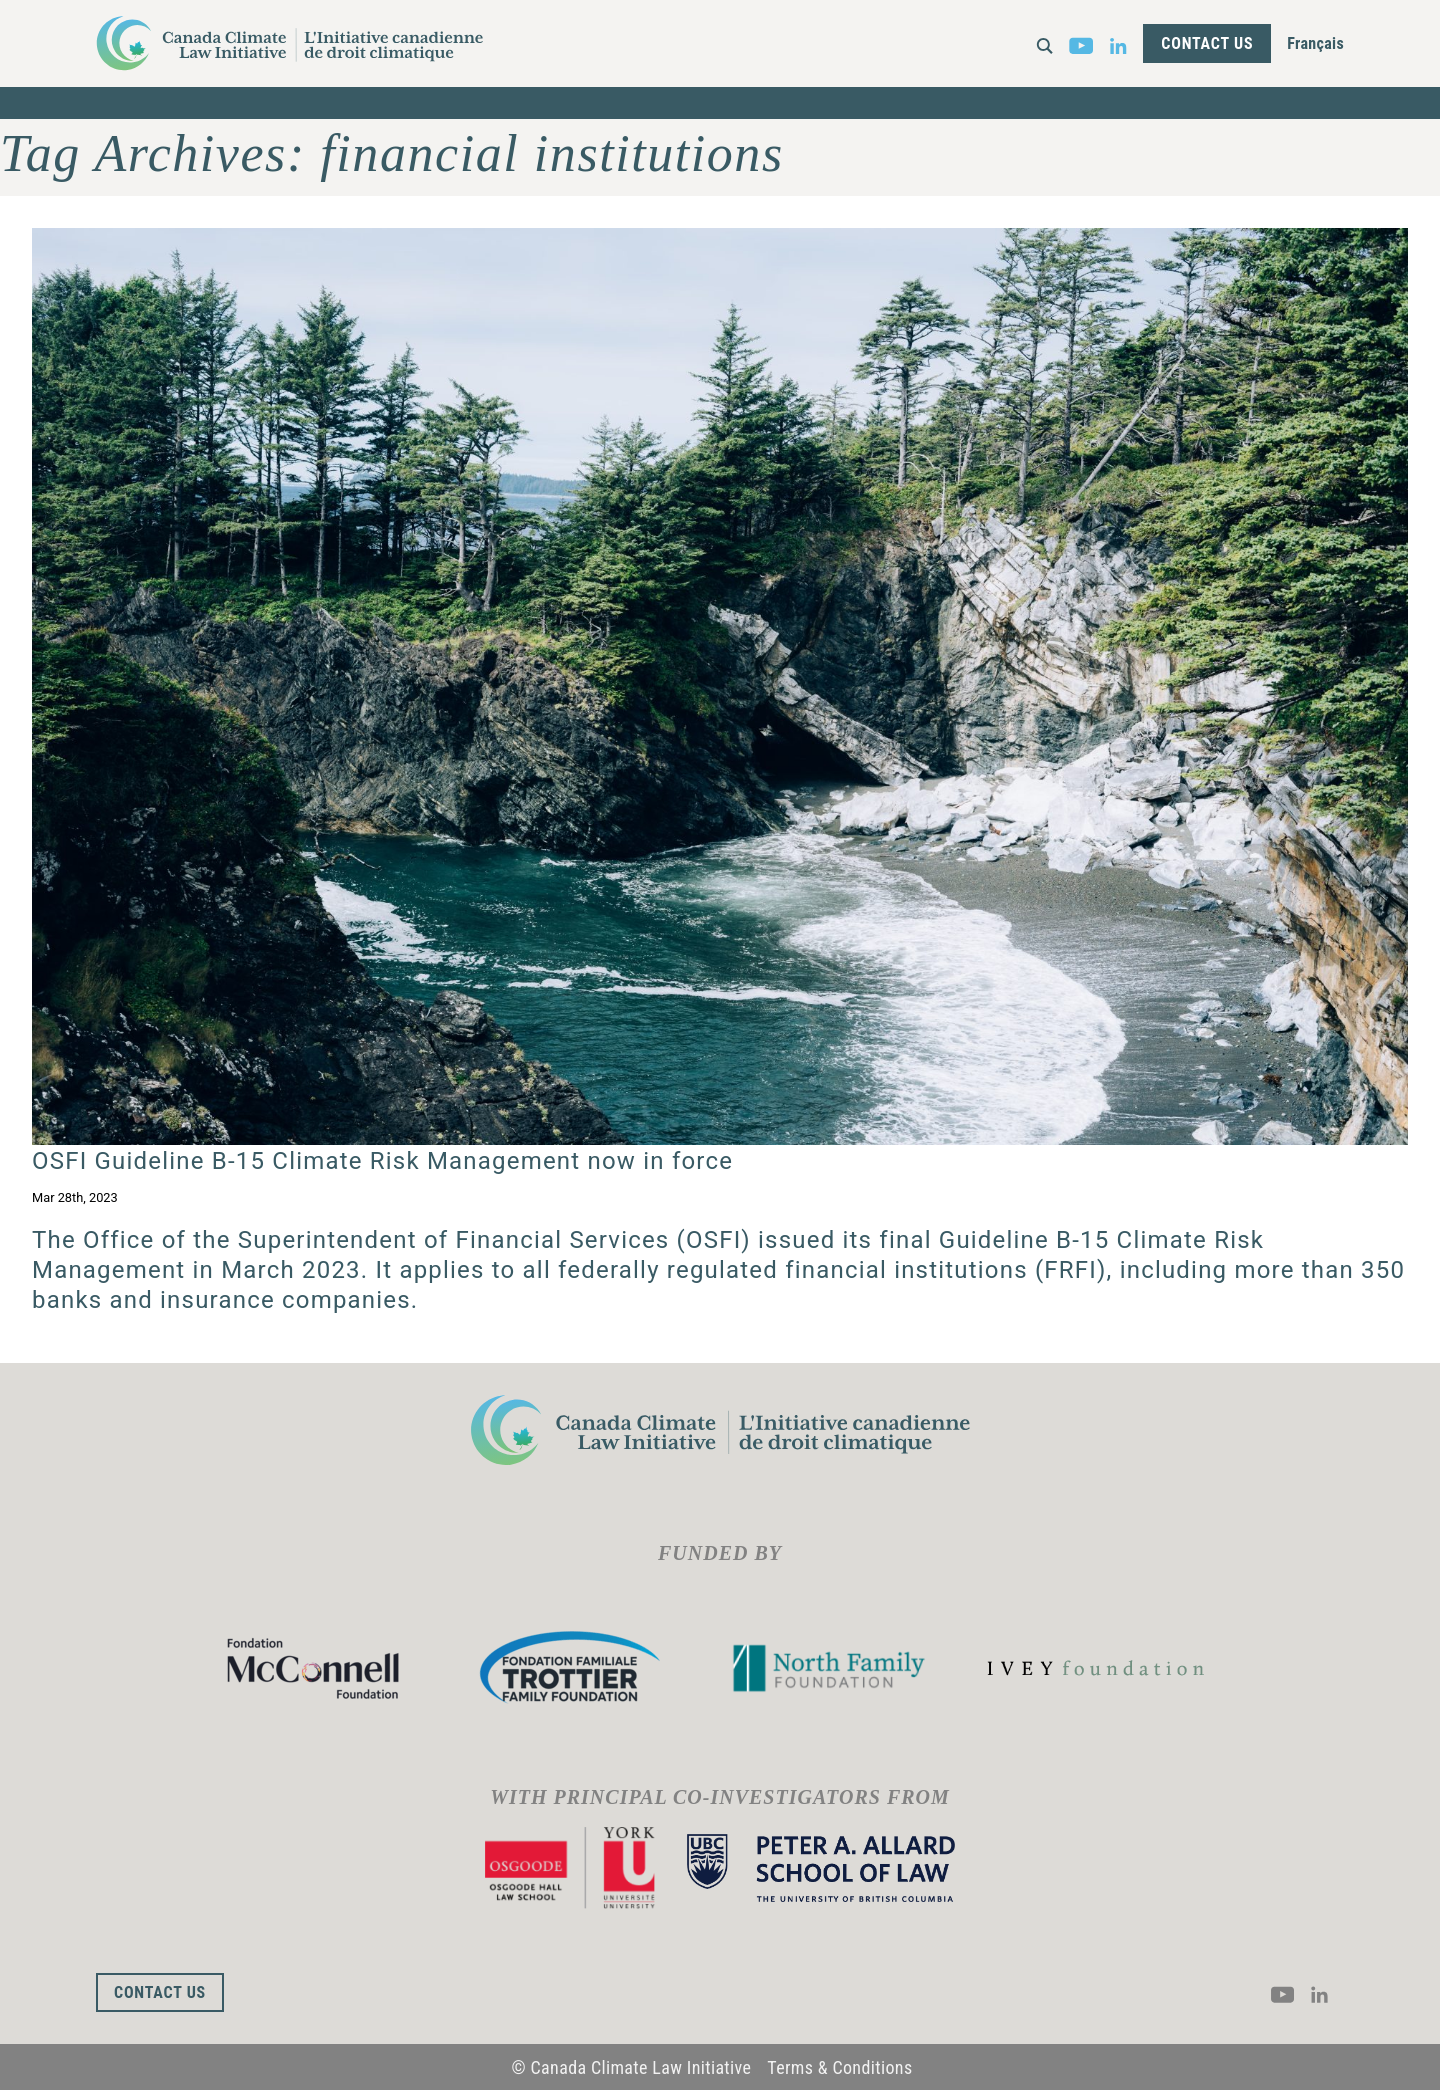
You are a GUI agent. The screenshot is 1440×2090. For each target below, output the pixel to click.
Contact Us (1207, 43)
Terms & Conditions (839, 2067)
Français (1315, 43)
